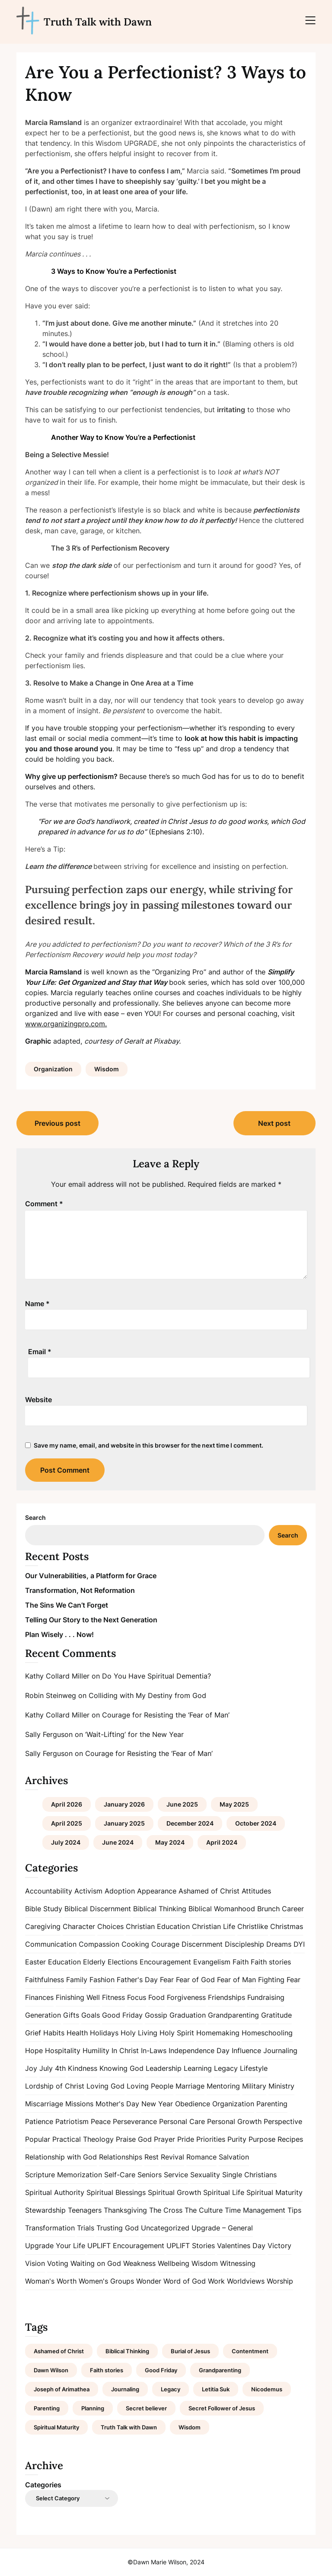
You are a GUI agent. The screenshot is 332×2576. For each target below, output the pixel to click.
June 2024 (118, 1842)
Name (37, 1303)
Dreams (278, 1944)
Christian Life (213, 1926)
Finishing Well (78, 1997)
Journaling (280, 2050)
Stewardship (45, 2210)
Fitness (113, 1997)
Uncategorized (165, 2228)
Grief (33, 2032)
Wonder (148, 2281)
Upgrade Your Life (55, 2245)
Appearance (156, 1891)
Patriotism (72, 2121)
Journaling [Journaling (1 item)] (125, 2389)
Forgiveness (186, 1997)
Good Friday (122, 2015)
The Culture (204, 2210)
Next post (274, 1123)
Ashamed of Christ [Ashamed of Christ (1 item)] (59, 2351)
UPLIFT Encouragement (125, 2245)
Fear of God (195, 1979)
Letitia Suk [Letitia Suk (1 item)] (216, 2389)
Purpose (262, 2139)
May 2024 (170, 1842)
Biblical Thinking (159, 1908)
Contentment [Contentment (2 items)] (250, 2351)
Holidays (104, 2032)
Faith (241, 1962)
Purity (236, 2139)
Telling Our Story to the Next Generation (91, 1619)
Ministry (281, 2086)
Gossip (156, 2015)
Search (35, 1517)
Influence (246, 2050)
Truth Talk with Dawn (98, 22)
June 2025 (182, 1804)
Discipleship (244, 1944)
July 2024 (65, 1842)
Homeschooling (267, 2032)
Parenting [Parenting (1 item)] (47, 2408)
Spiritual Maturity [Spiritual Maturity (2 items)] (56, 2427)
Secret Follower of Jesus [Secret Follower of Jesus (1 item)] (221, 2408)
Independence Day (199, 2050)
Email (39, 1351)
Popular (37, 2139)
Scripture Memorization (63, 2174)
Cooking (135, 1944)
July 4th (52, 2068)
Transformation (50, 2228)
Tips (294, 2210)
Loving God (105, 2086)
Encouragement (165, 1962)
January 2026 (124, 1804)
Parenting (271, 2103)
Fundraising (265, 1997)
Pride (185, 2139)
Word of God (184, 2281)
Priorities (210, 2139)
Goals (90, 2015)
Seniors (149, 2174)
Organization (53, 1069)
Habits (53, 2032)
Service (176, 2174)
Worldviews (246, 2281)
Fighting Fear (279, 1979)
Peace (101, 2121)
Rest (151, 2157)
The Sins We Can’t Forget (66, 1605)
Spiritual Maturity (274, 2192)
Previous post (57, 1123)
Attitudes (256, 1891)
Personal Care (182, 2121)
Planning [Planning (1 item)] (92, 2408)
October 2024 (255, 1823)
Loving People (150, 2086)
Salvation (234, 2157)
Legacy (226, 2068)
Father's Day (137, 1979)
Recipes (290, 2139)
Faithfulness (44, 1979)
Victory (279, 2245)
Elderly (94, 1962)
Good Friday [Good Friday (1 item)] (161, 2370)
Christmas (286, 1926)
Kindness (82, 2068)
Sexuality (205, 2174)
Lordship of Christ (54, 2086)
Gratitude (276, 2015)
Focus (136, 1997)
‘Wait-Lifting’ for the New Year (134, 1734)
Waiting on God (95, 2263)
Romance (201, 2157)
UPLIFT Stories (190, 2245)
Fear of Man (236, 1979)
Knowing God (121, 2068)
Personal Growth (234, 2121)
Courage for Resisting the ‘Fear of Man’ (166, 1715)
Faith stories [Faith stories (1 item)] (106, 2370)
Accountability (48, 1891)
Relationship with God (61, 2157)
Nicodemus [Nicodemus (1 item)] (266, 2389)
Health (77, 2032)
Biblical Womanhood (221, 1908)
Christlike (252, 1926)
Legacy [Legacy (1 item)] (170, 2389)
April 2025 (66, 1823)
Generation (43, 2015)
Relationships (120, 2157)
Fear (167, 1979)
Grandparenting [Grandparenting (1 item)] (220, 2370)
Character (79, 1926)
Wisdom (106, 1069)
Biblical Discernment (97, 1908)
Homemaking (217, 2032)
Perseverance (135, 2121)
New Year (157, 2103)
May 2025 (234, 1804)
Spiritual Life (223, 2192)
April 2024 (221, 1842)
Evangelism (211, 1962)
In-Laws (153, 2050)
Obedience (192, 2103)
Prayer (164, 2139)
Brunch (268, 1908)
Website (38, 1399)
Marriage (190, 2086)
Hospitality (62, 2050)
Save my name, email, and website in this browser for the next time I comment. (148, 1445)
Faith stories (271, 1962)
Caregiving (43, 1926)
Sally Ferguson (49, 1734)
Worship (280, 2281)
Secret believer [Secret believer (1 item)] (146, 2408)
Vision (35, 2263)
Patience (39, 2121)
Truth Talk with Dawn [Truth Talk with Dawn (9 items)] (129, 2427)
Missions (79, 2103)
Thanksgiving (125, 2210)
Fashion (102, 1979)
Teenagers (85, 2210)
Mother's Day (117, 2103)
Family (76, 1979)
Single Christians (249, 2174)
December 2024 (190, 1823)
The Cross (165, 2210)
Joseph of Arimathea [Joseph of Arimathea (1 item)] (61, 2389)
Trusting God (117, 2228)
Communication (51, 1944)
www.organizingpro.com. (66, 1023)
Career (293, 1908)
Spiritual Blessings (116, 2192)
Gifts (71, 2015)
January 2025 (124, 1823)
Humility (96, 2050)
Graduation (187, 2015)
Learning (198, 2068)
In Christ (125, 2050)
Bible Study (43, 1908)
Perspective (283, 2121)
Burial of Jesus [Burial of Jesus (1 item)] (190, 2351)
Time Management (255, 2210)
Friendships (226, 1997)
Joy (31, 2068)
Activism (88, 1891)
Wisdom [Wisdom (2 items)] (190, 2427)
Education (64, 1962)
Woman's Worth (51, 2281)
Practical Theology (83, 2139)
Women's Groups (106, 2281)
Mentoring (223, 2086)
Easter (35, 1962)
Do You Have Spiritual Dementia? (156, 1676)
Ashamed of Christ (209, 1891)
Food (156, 1997)
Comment (44, 1203)
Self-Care (119, 2174)
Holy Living (139, 2032)
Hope (34, 2050)
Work (216, 2281)
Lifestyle (254, 2068)
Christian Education (158, 1926)
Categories (43, 2484)
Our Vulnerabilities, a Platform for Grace (90, 1575)
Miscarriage (44, 2103)
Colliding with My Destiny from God (147, 1695)
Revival (172, 2157)
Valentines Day (241, 2245)
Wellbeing (173, 2263)
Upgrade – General (222, 2228)
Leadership (164, 2068)
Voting (57, 2263)
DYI (299, 1944)
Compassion (99, 1944)
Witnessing (237, 2263)
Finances (39, 1997)
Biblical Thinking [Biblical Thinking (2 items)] (127, 2351)
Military (254, 2086)
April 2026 (66, 1804)
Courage (165, 1944)
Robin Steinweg (50, 1695)
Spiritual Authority (54, 2192)
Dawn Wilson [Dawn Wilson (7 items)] (51, 2370)
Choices (110, 1926)
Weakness (139, 2263)
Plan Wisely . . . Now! (59, 1634)
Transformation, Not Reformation (80, 1590)
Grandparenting (233, 2015)
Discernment (202, 1944)
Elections (122, 1962)
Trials (85, 2228)
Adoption (120, 1891)
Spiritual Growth (174, 2192)
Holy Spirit (177, 2032)
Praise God (134, 2139)
